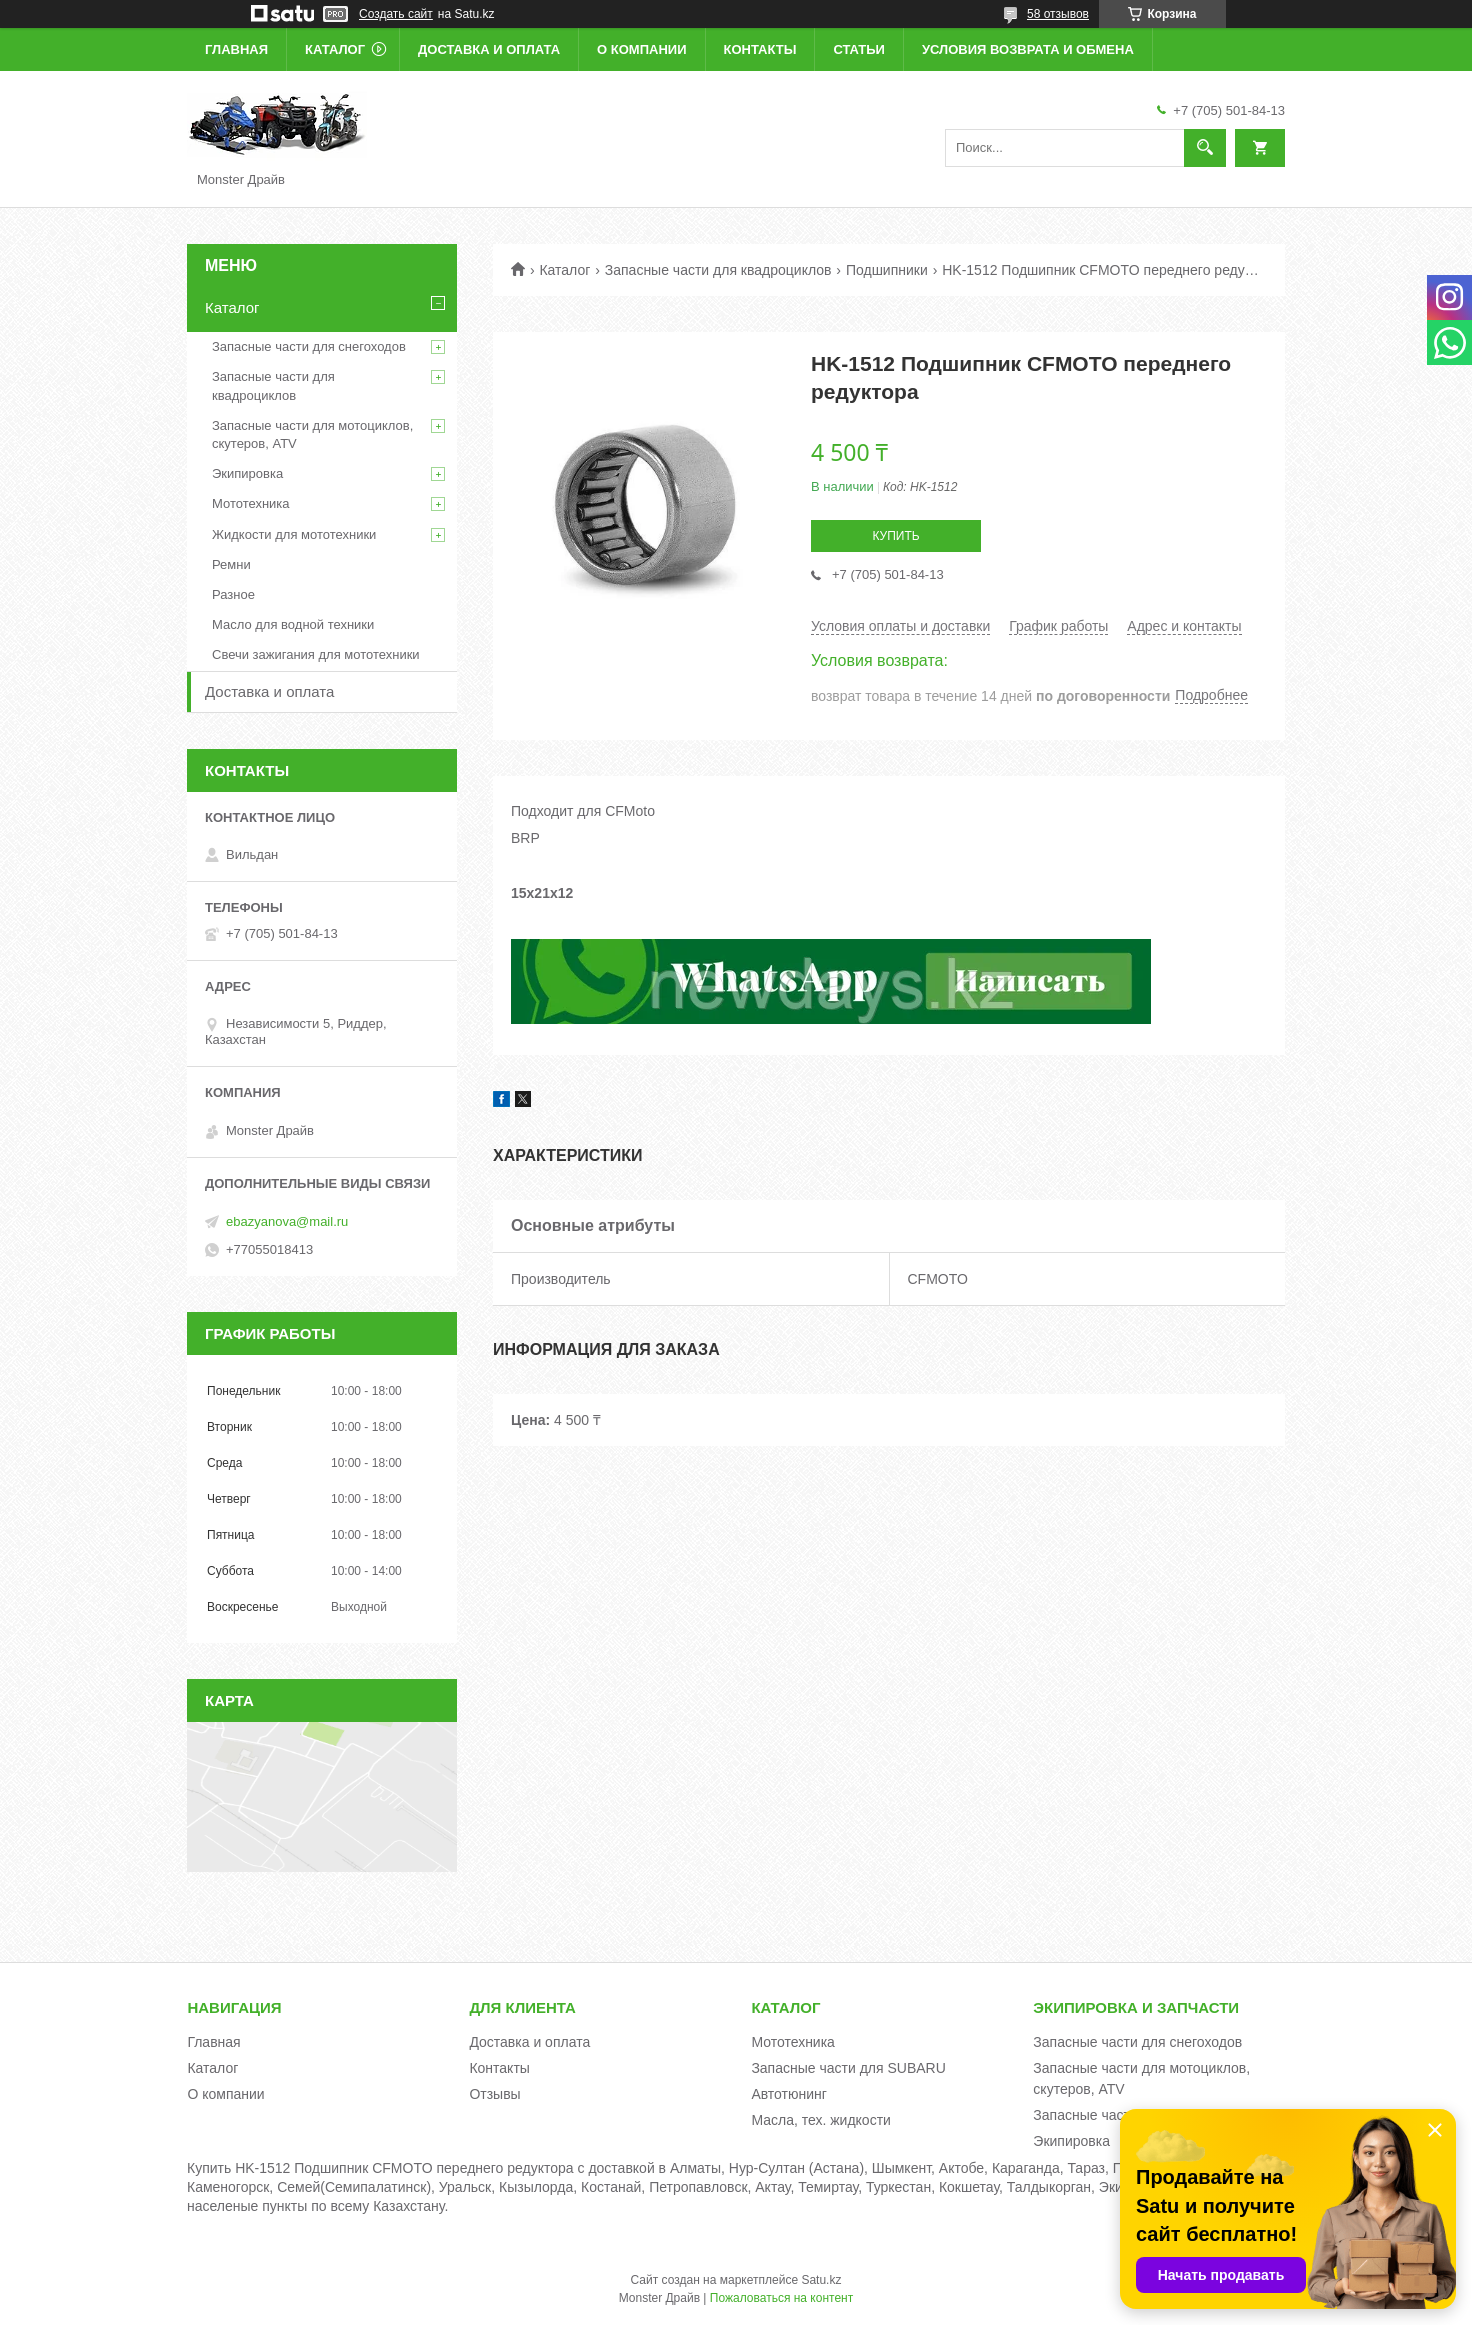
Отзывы (494, 2094)
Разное (233, 594)
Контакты (760, 49)
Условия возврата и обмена (1028, 49)
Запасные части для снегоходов (309, 346)
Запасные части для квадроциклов (718, 270)
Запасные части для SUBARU (848, 2068)
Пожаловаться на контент (781, 2298)
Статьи (859, 49)
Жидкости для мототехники (294, 534)
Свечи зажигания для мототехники (316, 654)
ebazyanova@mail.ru (287, 1221)
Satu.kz (821, 2280)
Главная (236, 49)
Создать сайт (396, 14)
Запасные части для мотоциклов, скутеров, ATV (312, 434)
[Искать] (1205, 148)
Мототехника (251, 503)
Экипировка (247, 473)
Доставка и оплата (489, 49)
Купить (895, 536)
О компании (641, 49)
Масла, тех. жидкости (821, 2120)
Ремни (231, 564)
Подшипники (887, 270)
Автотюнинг (789, 2094)
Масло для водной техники (293, 624)
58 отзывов (1058, 14)
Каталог (335, 49)
